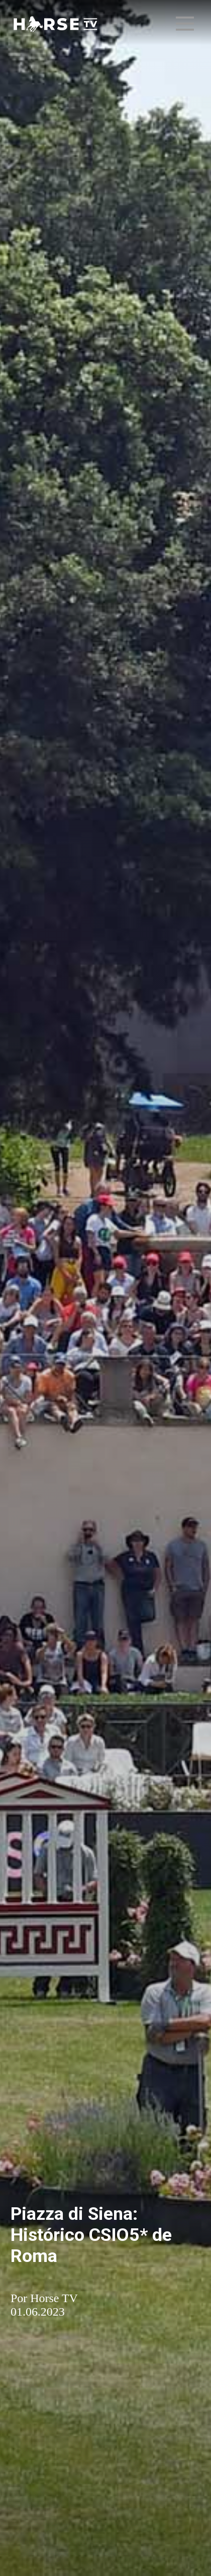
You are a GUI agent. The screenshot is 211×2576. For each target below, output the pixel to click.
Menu (186, 19)
